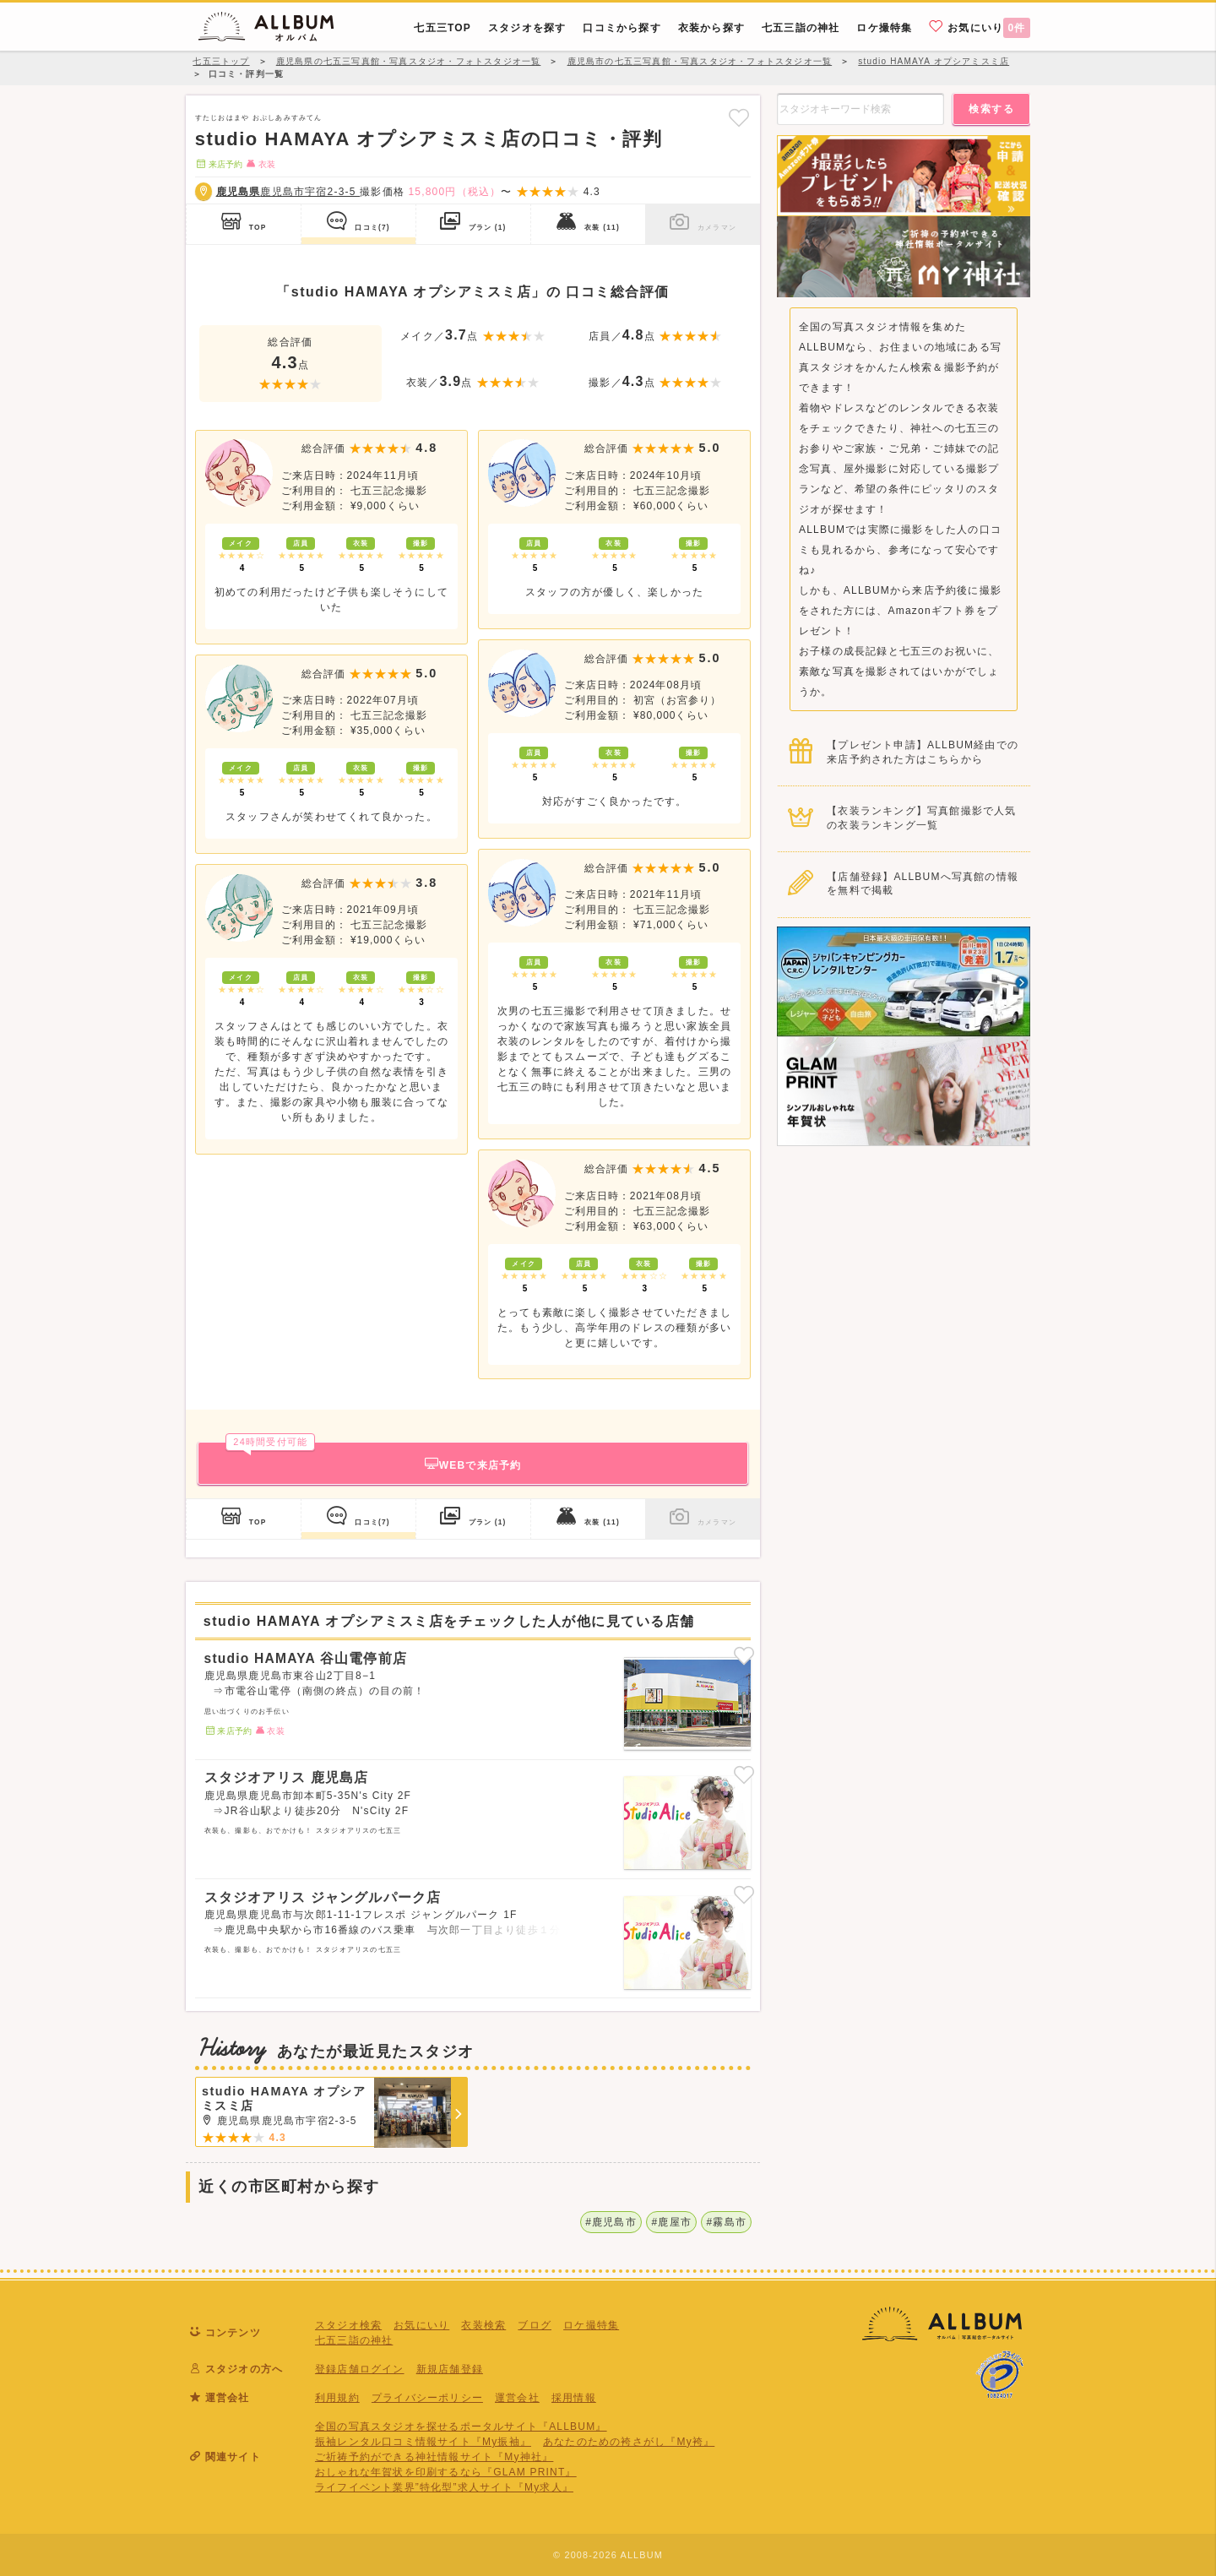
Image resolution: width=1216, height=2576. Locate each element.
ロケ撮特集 (591, 2325)
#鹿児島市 (611, 2222)
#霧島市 (726, 2222)
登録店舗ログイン (359, 2369)
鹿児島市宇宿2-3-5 (288, 192)
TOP (244, 221)
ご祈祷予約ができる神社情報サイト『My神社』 (434, 2457)
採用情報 (573, 2398)
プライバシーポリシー (427, 2398)
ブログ (534, 2325)
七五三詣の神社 (354, 2340)
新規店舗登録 (449, 2369)
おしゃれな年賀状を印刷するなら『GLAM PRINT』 (446, 2472)
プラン (473, 221)
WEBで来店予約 (373, 1456)
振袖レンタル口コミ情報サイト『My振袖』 (423, 2442)
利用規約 (337, 2398)
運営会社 (517, 2398)
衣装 (588, 221)
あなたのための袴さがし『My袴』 (628, 2442)
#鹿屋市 (671, 2222)
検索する (991, 109)
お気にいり (979, 27)
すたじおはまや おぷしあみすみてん (259, 117)
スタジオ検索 (348, 2325)
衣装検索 (483, 2325)
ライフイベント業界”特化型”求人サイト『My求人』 (444, 2487)
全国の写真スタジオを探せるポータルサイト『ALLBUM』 (461, 2426)
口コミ (358, 221)
